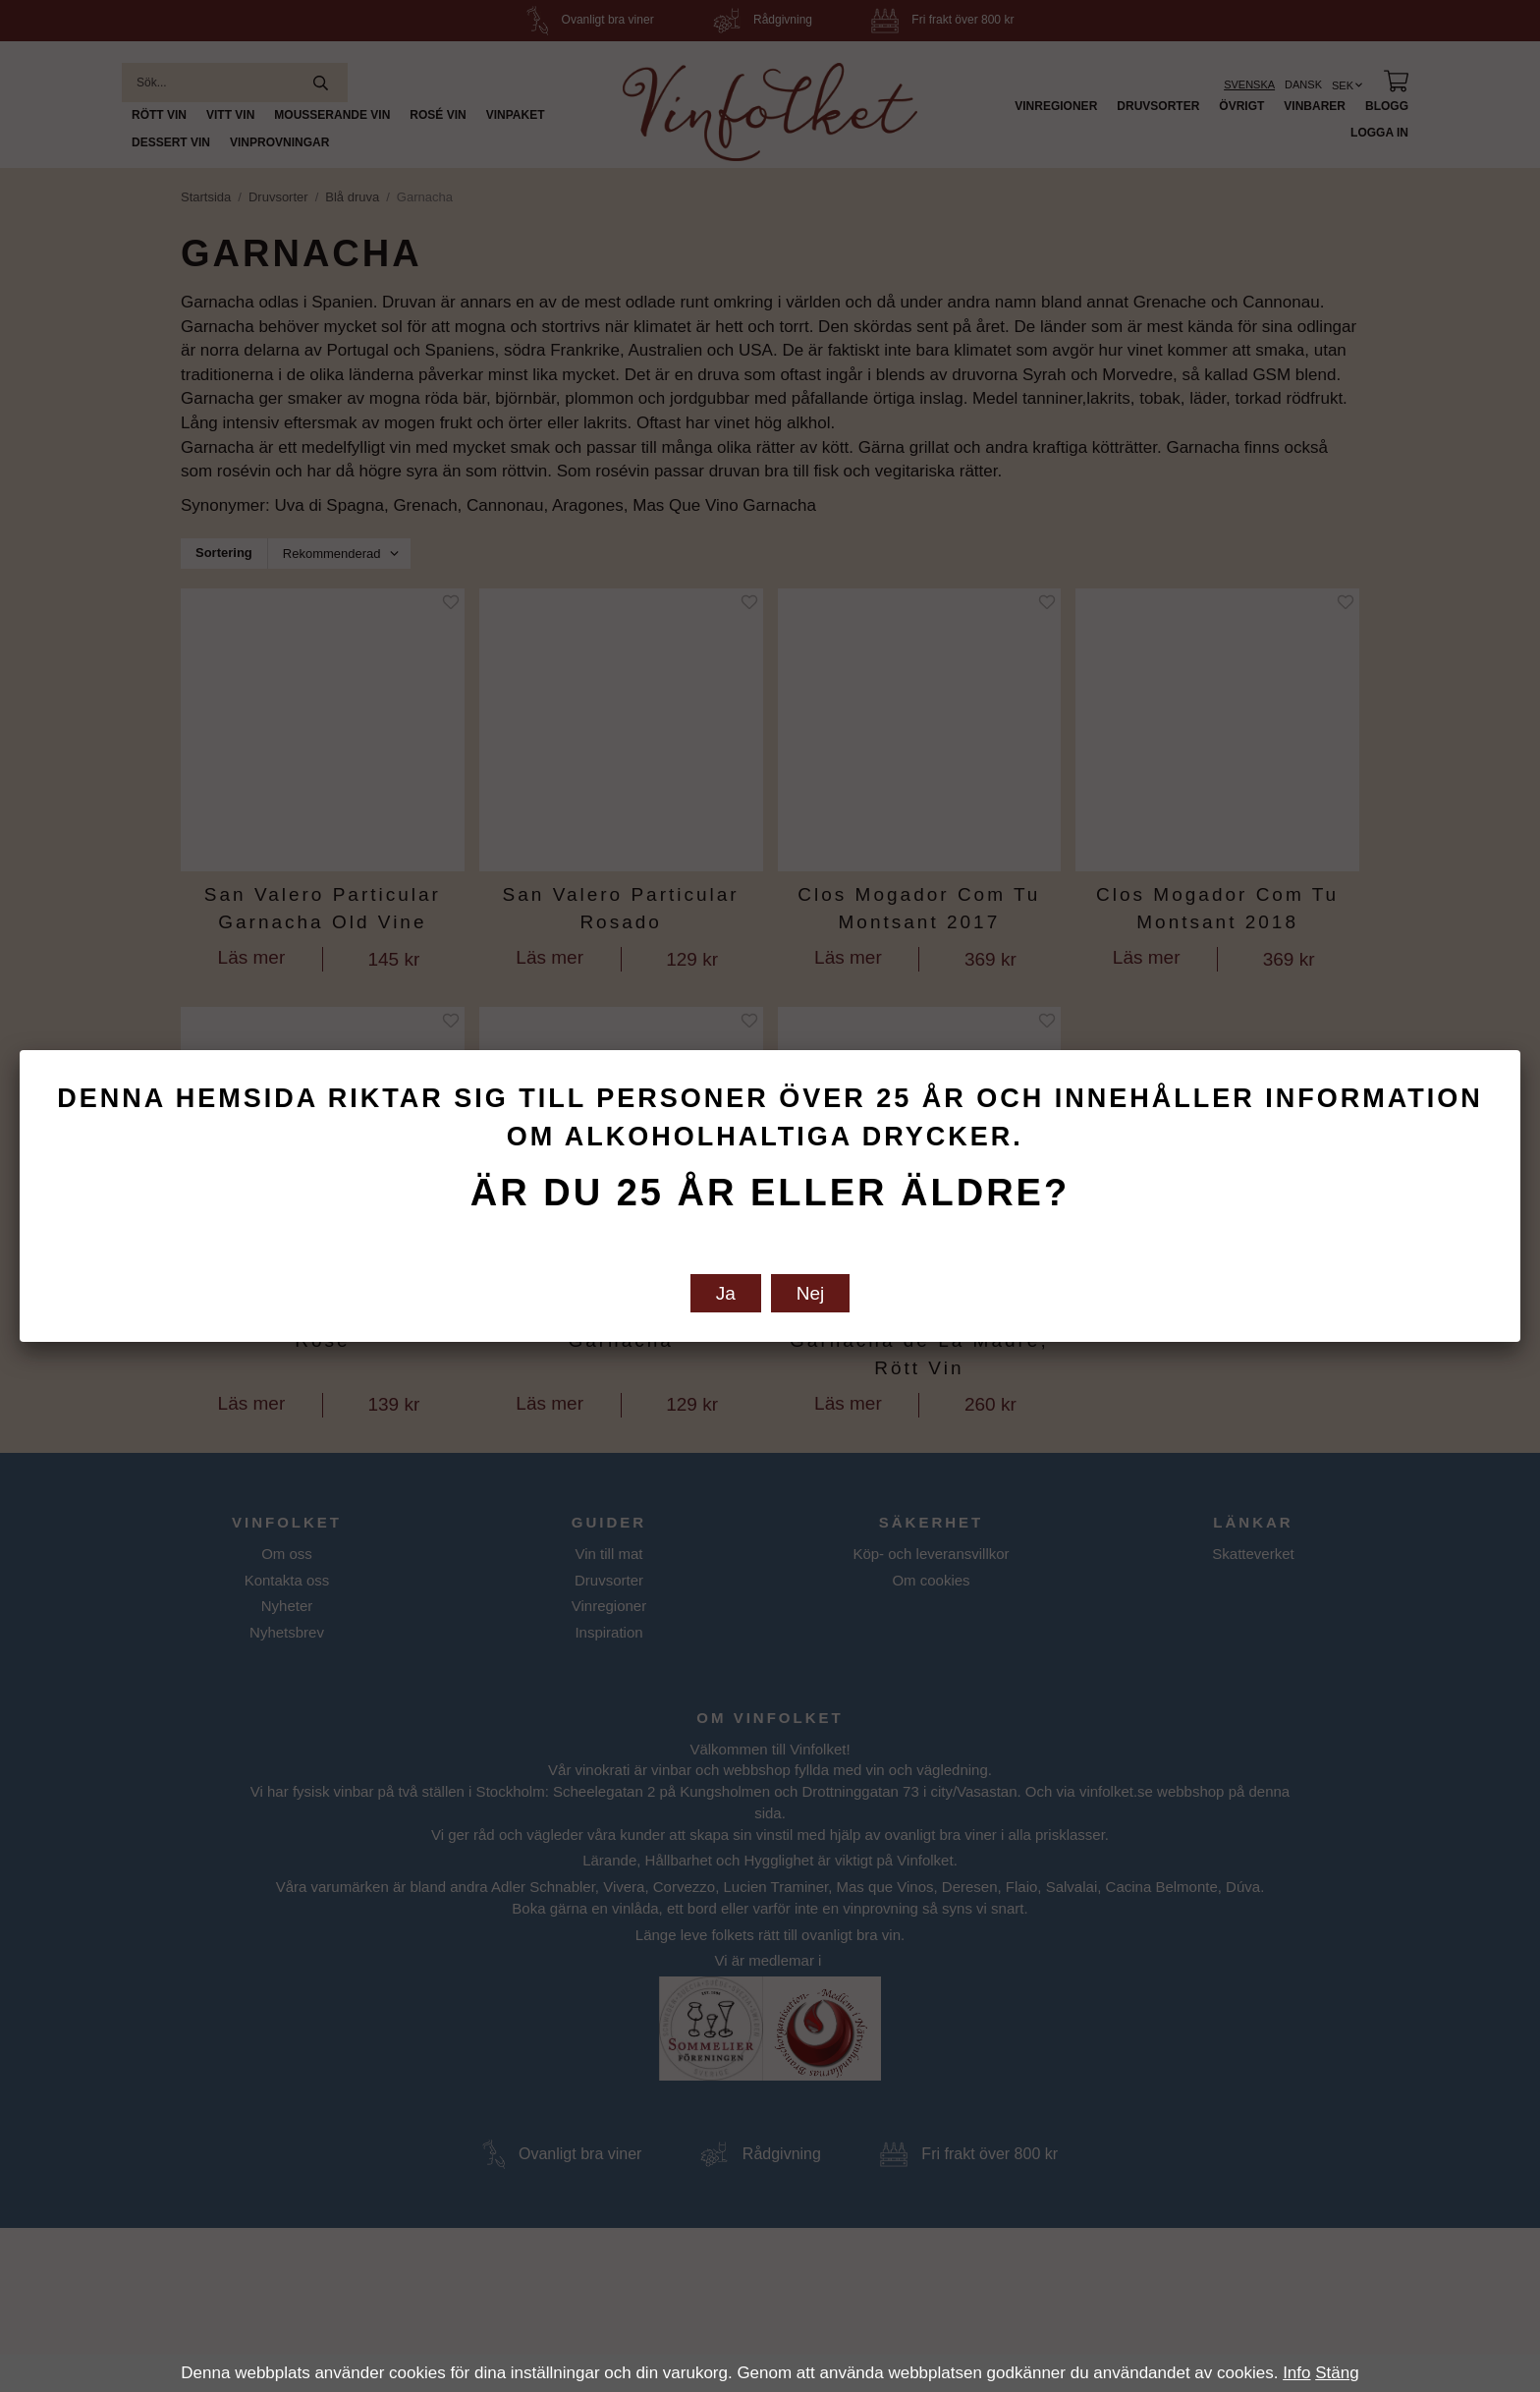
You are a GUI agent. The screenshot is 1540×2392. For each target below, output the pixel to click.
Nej (811, 1293)
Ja (726, 1293)
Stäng (1336, 2373)
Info (1296, 2373)
